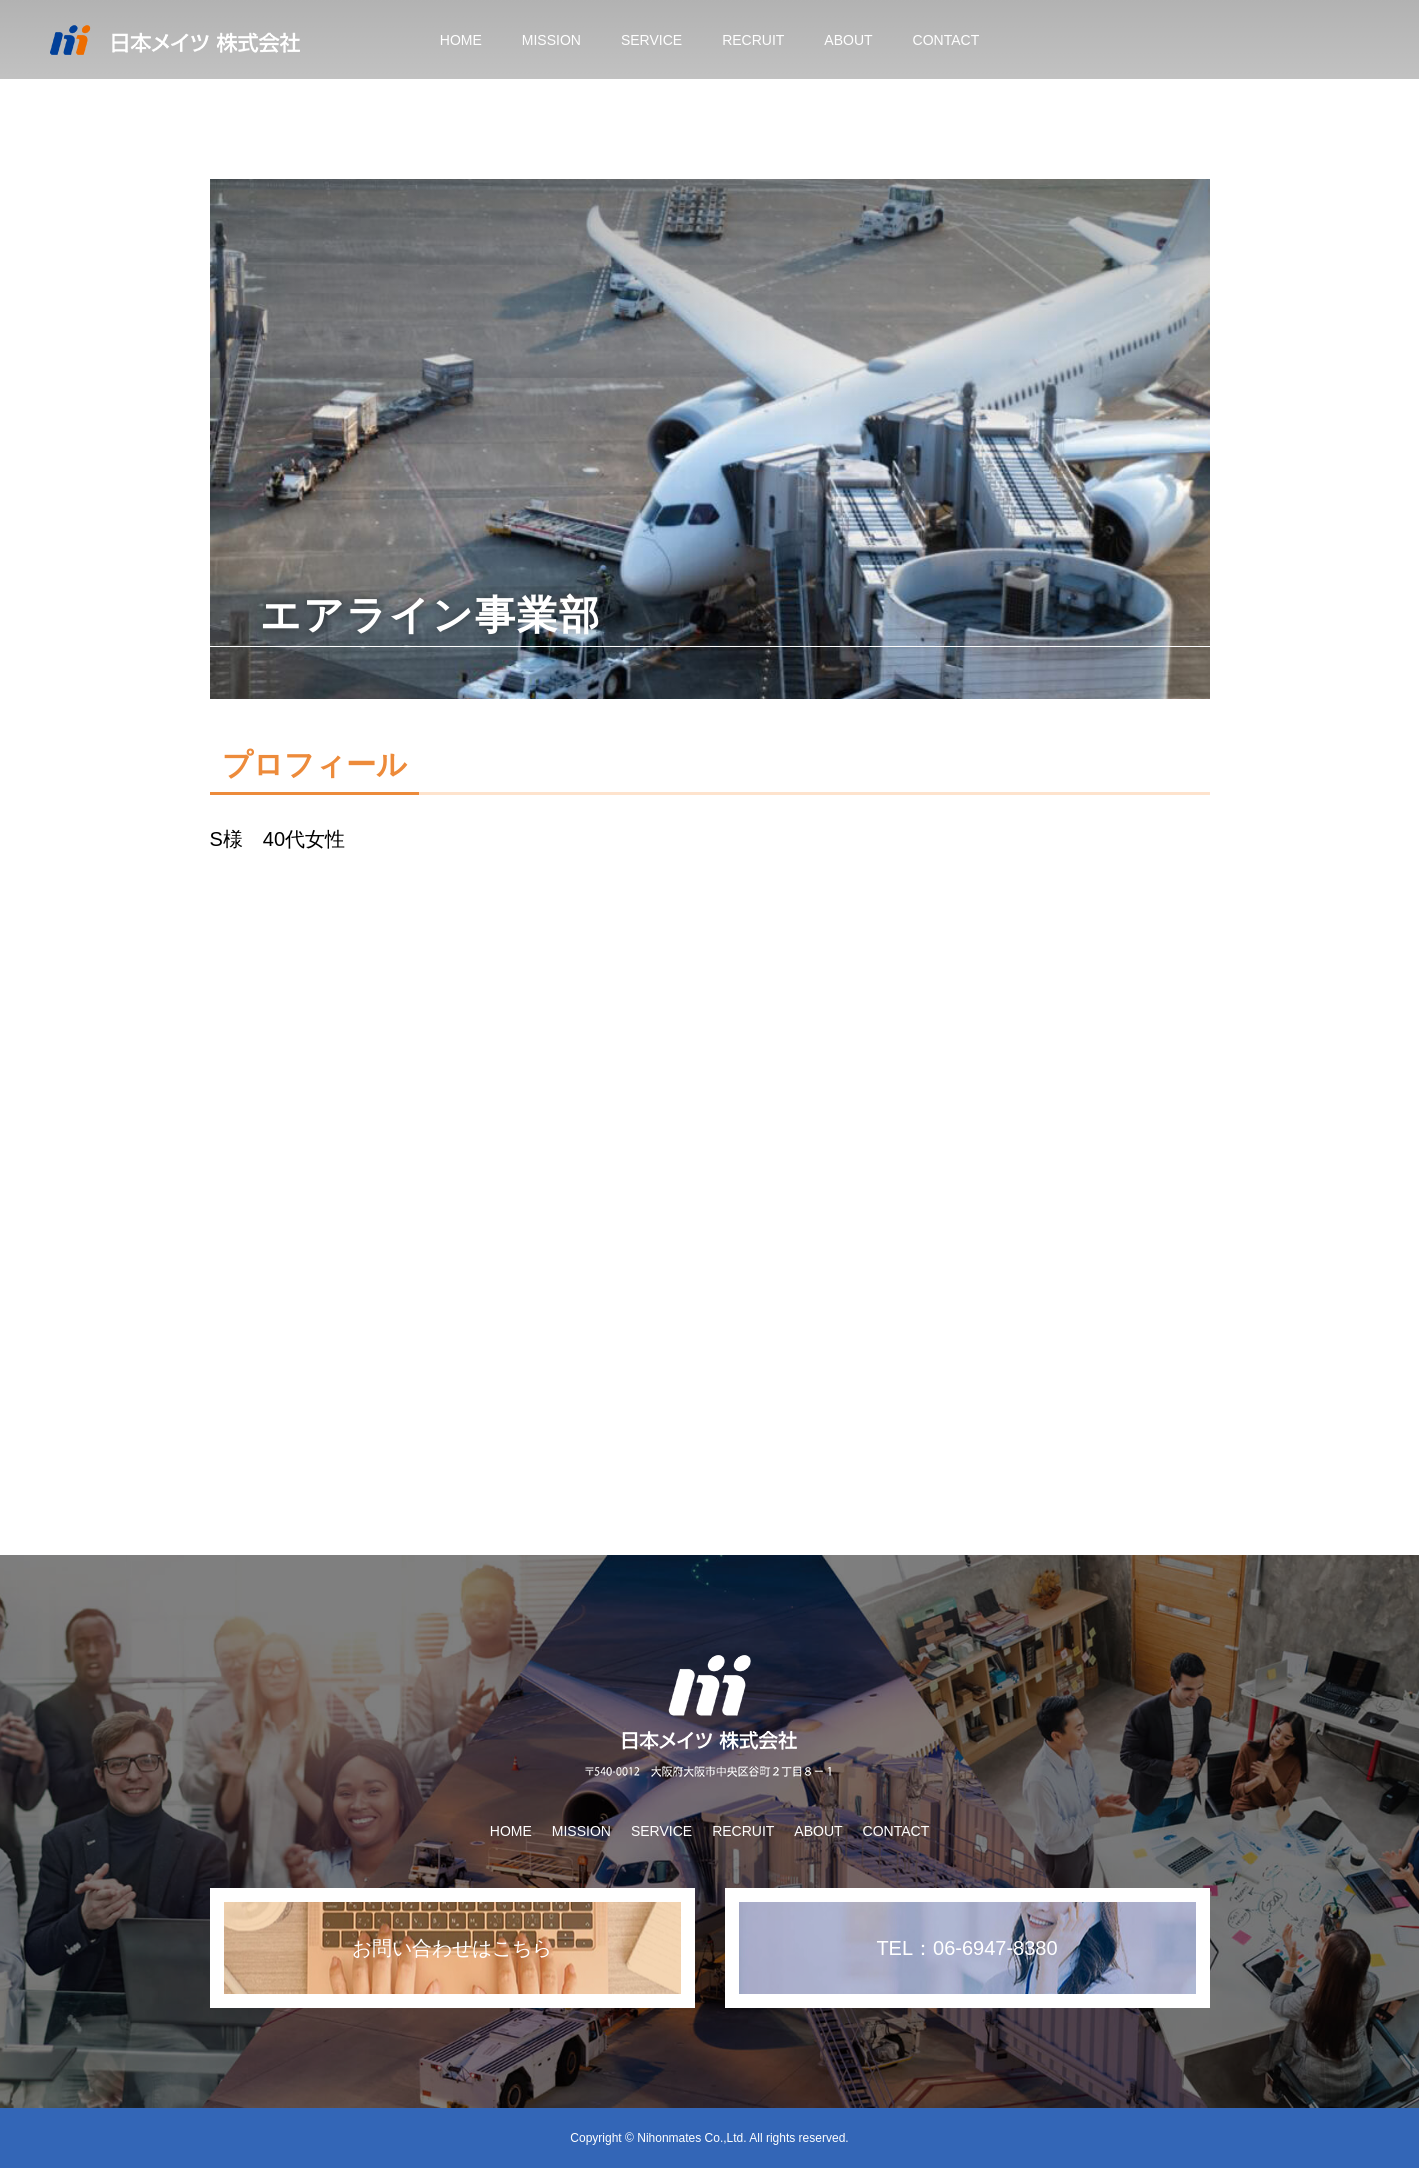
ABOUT (848, 40)
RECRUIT (753, 40)
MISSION (551, 40)
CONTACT (946, 40)
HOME (461, 40)
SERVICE (651, 40)
